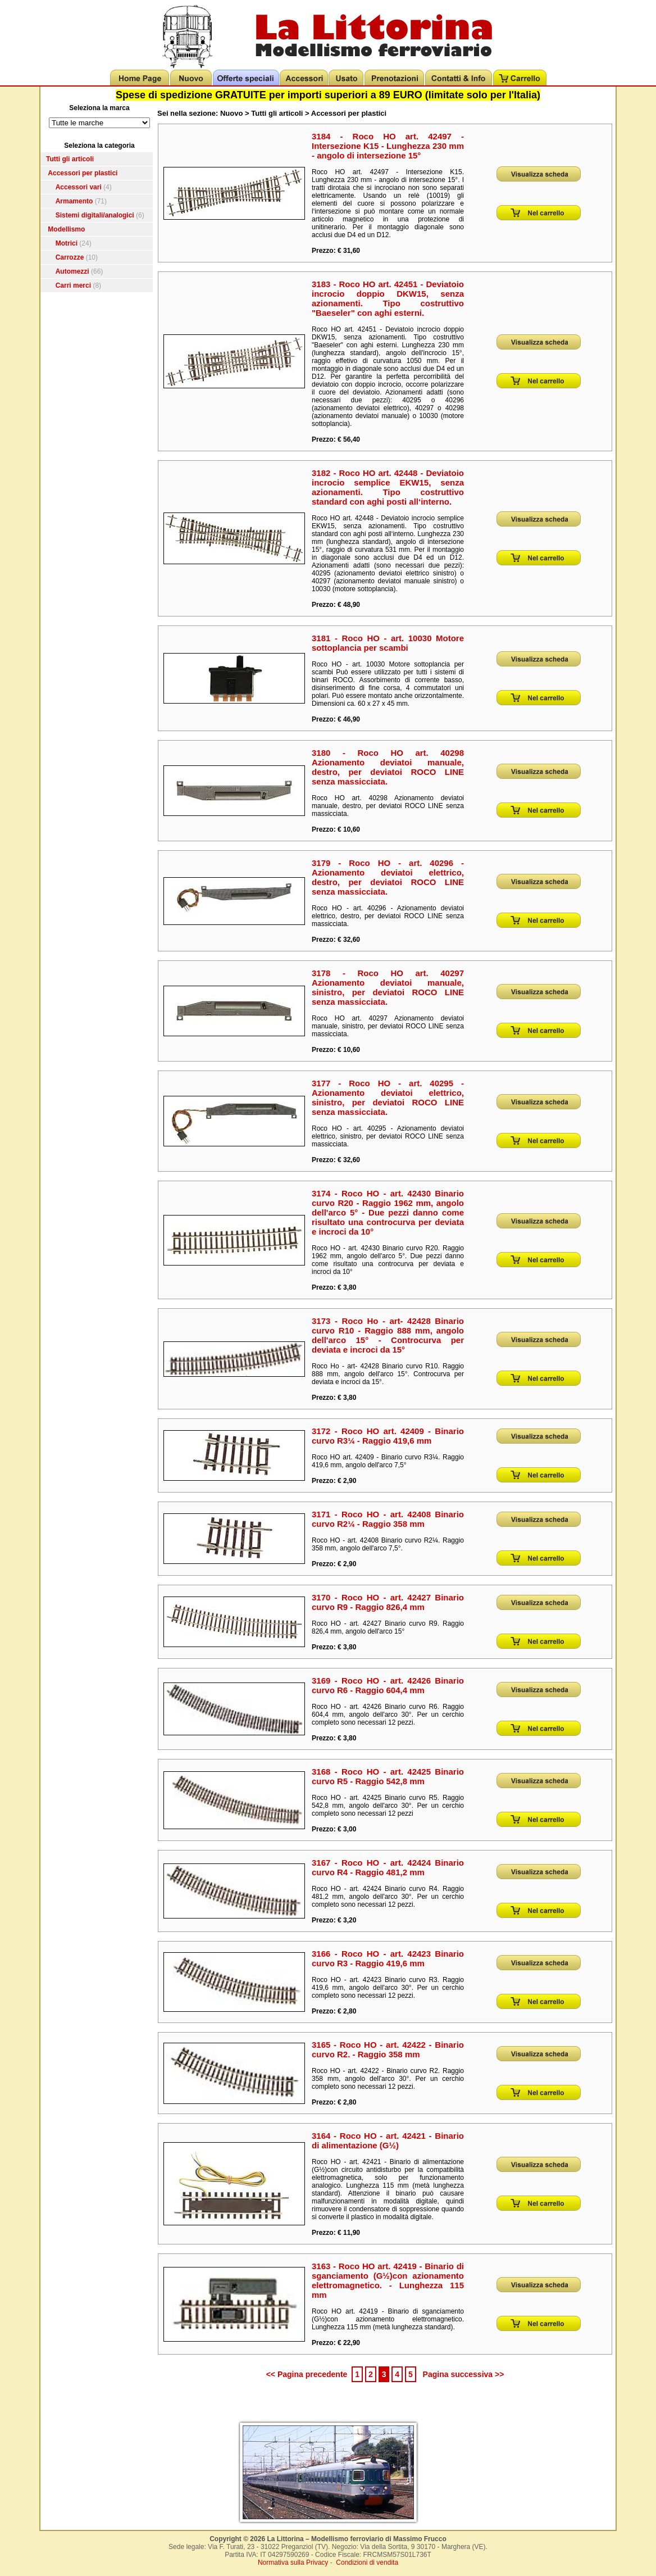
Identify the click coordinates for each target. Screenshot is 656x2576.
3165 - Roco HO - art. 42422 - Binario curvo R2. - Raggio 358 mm (388, 2049)
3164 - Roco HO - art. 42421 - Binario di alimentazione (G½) (388, 2140)
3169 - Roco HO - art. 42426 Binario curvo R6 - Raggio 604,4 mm (388, 1685)
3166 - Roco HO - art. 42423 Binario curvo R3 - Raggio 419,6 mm (388, 1958)
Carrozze (70, 257)
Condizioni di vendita (367, 2562)
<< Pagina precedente (307, 2374)
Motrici (67, 243)
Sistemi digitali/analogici (95, 215)
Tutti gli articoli (70, 159)
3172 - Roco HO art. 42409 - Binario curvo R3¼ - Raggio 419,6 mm (388, 1435)
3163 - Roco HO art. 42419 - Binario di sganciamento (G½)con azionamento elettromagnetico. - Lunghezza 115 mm (388, 2280)
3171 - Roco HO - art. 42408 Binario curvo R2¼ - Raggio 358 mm (388, 1519)
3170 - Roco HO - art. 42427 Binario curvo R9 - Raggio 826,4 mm (388, 1602)
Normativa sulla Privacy (293, 2562)
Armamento (74, 201)
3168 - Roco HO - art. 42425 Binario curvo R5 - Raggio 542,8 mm (388, 1776)
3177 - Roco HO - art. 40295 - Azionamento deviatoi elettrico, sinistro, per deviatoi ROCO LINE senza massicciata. (388, 1097)
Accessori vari (79, 187)
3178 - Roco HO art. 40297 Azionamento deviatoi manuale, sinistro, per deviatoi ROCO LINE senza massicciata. (388, 987)
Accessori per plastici (82, 173)
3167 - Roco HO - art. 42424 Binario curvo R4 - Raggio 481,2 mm (388, 1867)
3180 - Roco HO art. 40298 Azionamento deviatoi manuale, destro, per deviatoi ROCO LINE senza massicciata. (388, 767)
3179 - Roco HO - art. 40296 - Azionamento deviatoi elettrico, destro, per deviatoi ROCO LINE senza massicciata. (388, 877)
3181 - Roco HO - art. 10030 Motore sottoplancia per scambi (388, 642)
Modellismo (66, 229)
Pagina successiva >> (463, 2374)
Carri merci (73, 285)
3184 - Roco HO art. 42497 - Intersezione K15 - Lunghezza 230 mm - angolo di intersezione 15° (388, 145)
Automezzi (72, 271)
